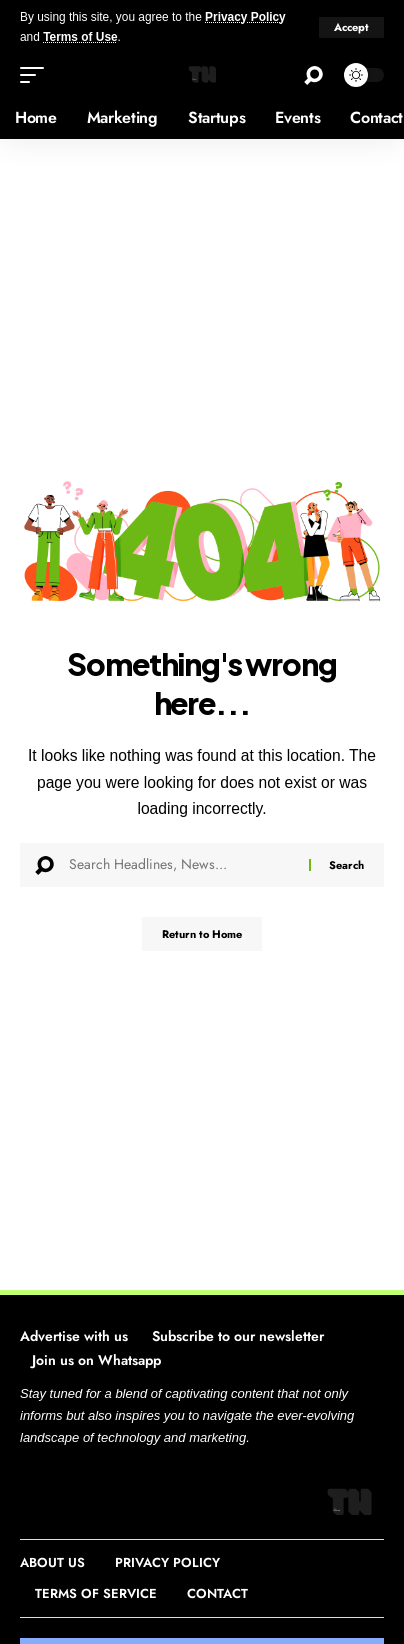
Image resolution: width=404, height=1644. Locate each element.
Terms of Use (80, 37)
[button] (351, 27)
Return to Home (202, 934)
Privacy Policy (245, 17)
